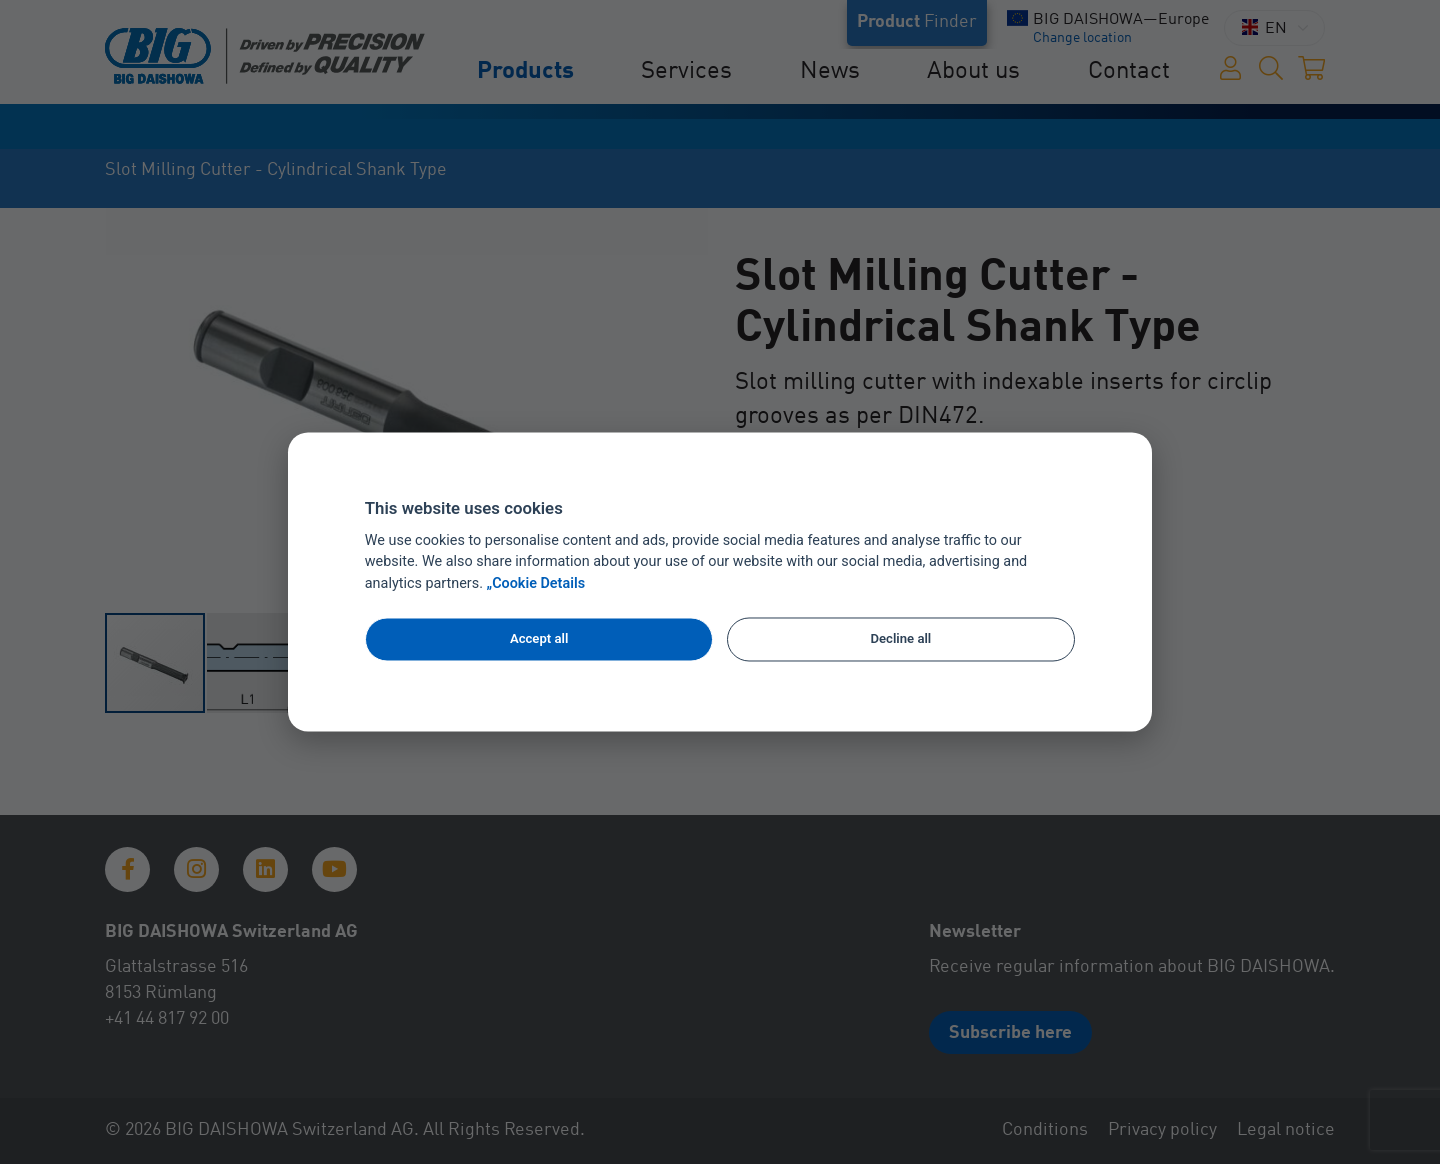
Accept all (539, 638)
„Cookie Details (536, 584)
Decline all (901, 638)
